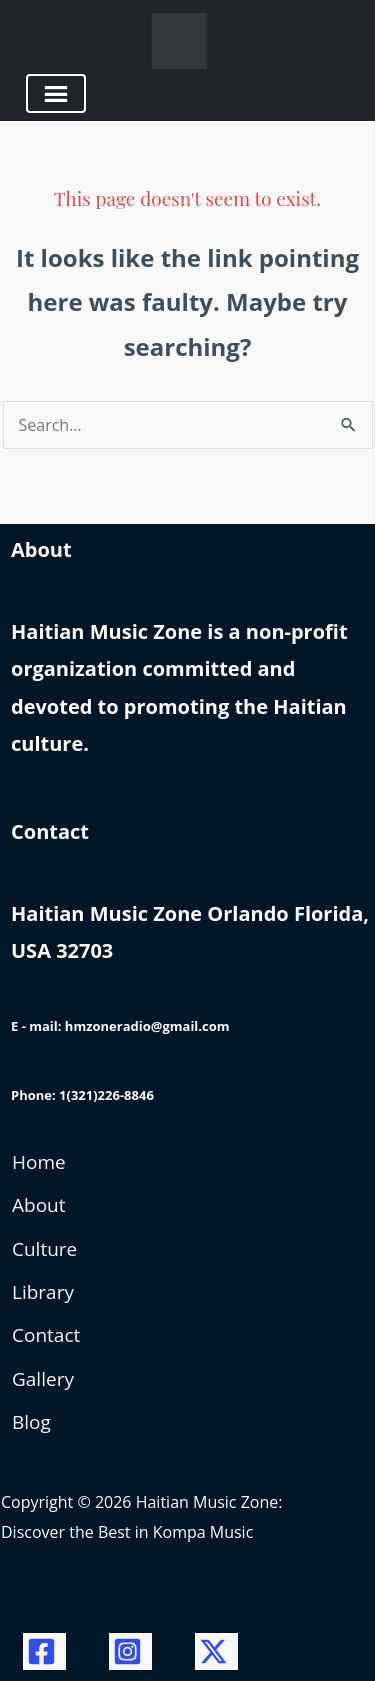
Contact (46, 1335)
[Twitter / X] (216, 1651)
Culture (44, 1249)
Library (43, 1292)
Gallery (43, 1379)
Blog (31, 1422)
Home (39, 1162)
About (39, 1205)
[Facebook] (44, 1651)
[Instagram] (130, 1651)
